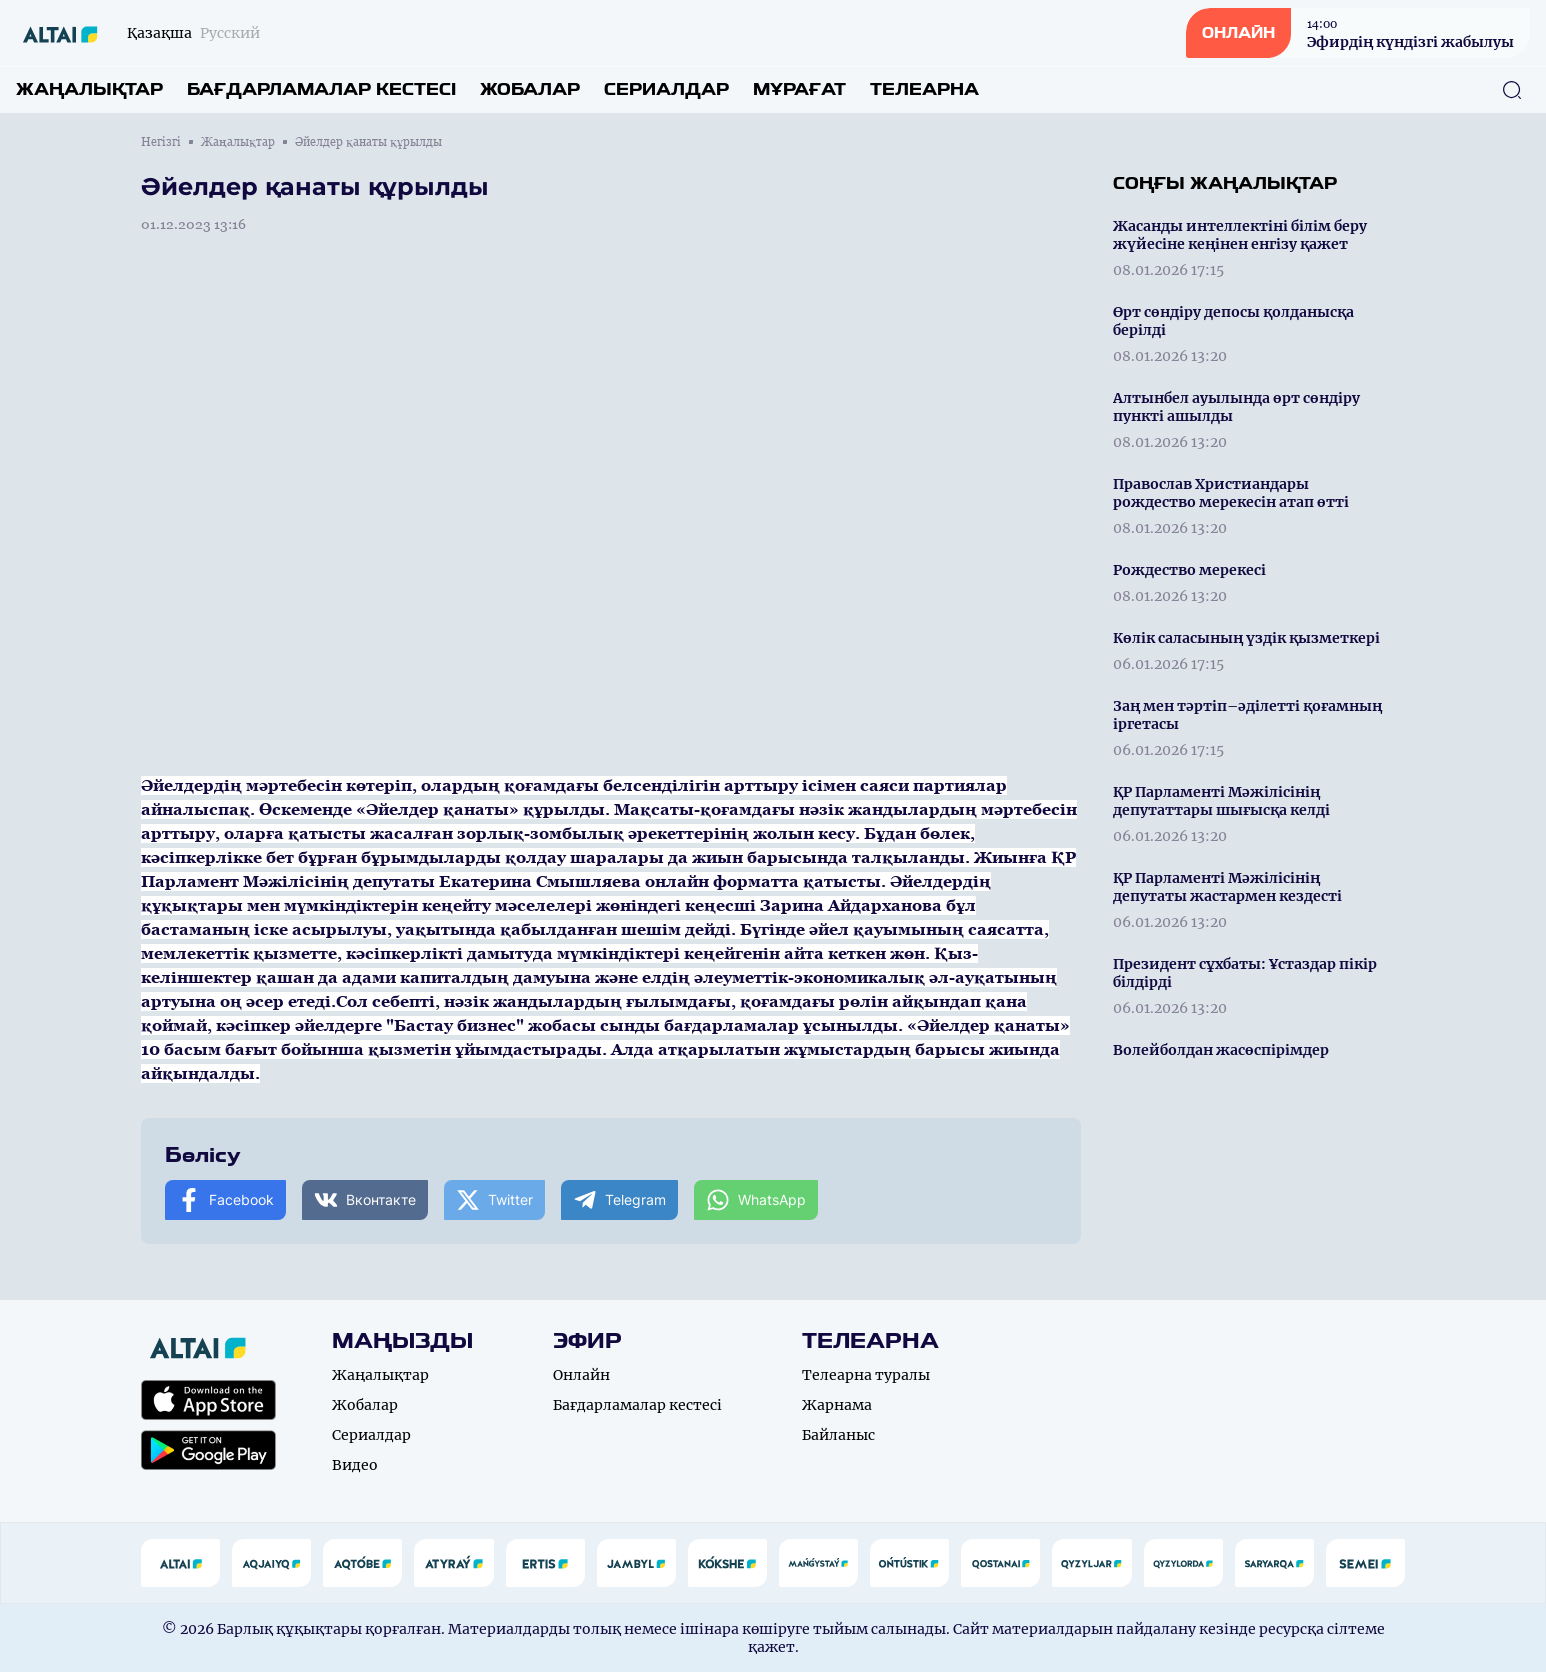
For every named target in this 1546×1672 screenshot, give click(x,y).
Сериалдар (666, 89)
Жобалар (530, 89)
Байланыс (838, 1435)
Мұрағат (799, 89)
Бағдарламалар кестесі (321, 89)
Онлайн (581, 1375)
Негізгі (161, 142)
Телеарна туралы (866, 1375)
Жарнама (837, 1405)
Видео (355, 1465)
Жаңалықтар (89, 89)
